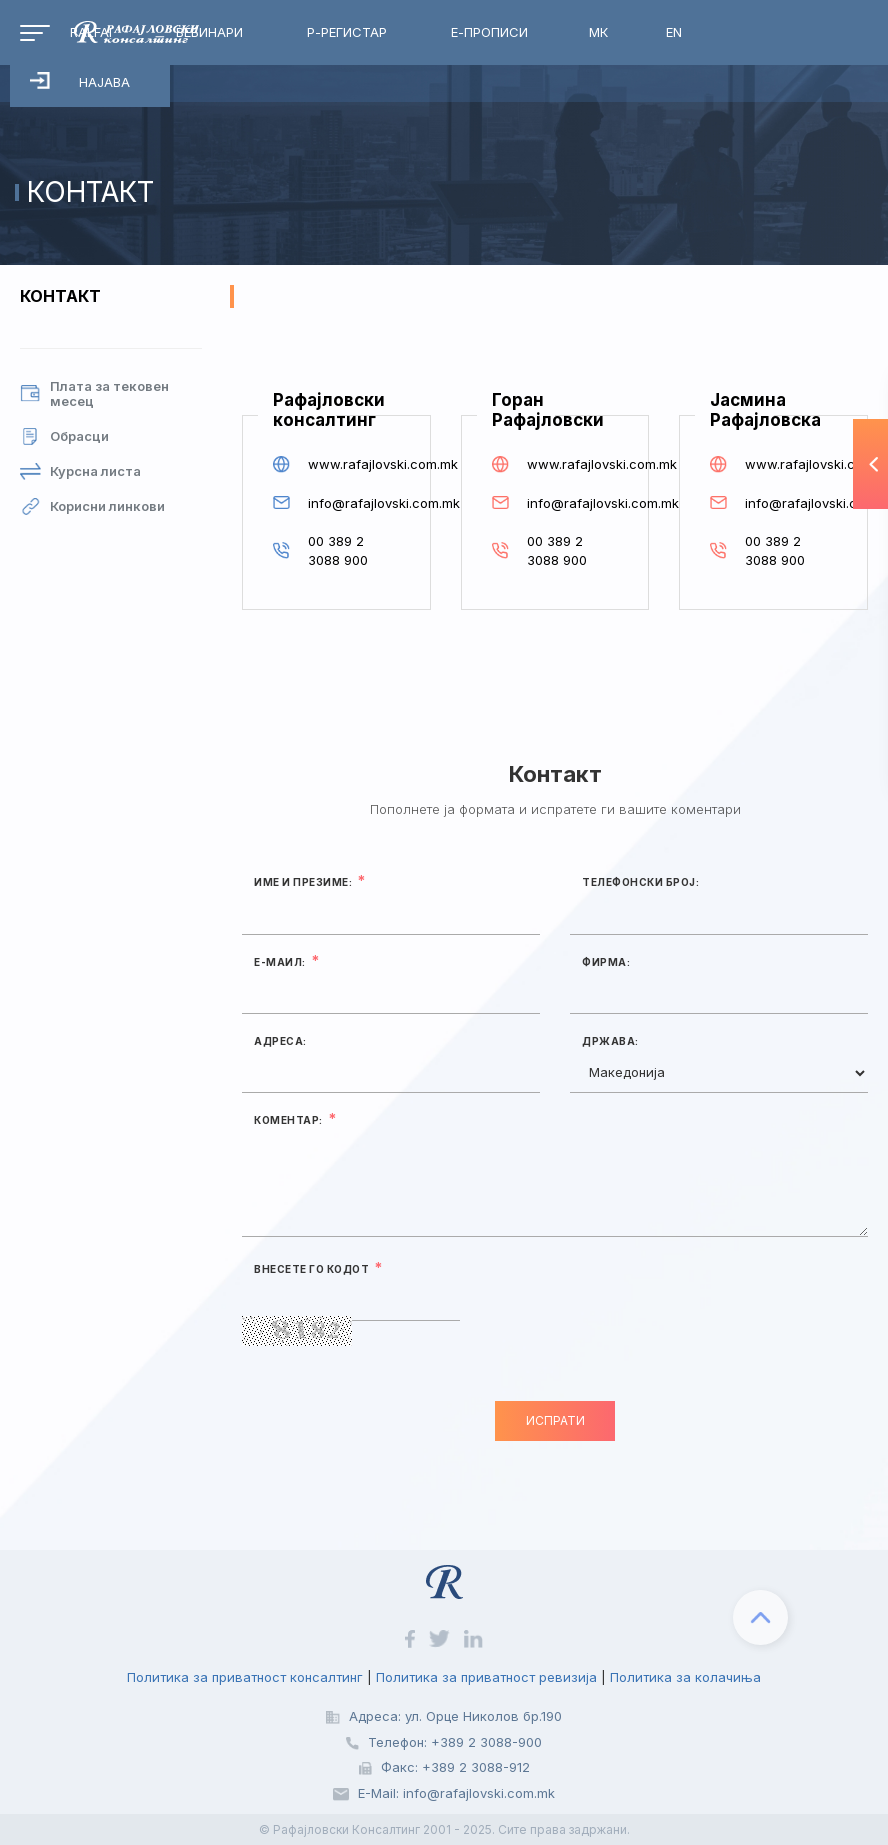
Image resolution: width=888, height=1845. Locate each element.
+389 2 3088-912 (476, 1767)
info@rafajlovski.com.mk (354, 503)
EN (674, 32)
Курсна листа (80, 471)
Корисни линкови (92, 506)
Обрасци (64, 436)
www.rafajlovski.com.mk (354, 464)
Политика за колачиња (685, 1677)
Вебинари (209, 32)
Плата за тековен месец (94, 394)
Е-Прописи (489, 32)
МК (598, 32)
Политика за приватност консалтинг (245, 1677)
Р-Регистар (347, 32)
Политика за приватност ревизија (486, 1677)
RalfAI (91, 32)
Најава (80, 81)
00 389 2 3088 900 (338, 550)
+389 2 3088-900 (486, 1742)
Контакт (60, 296)
